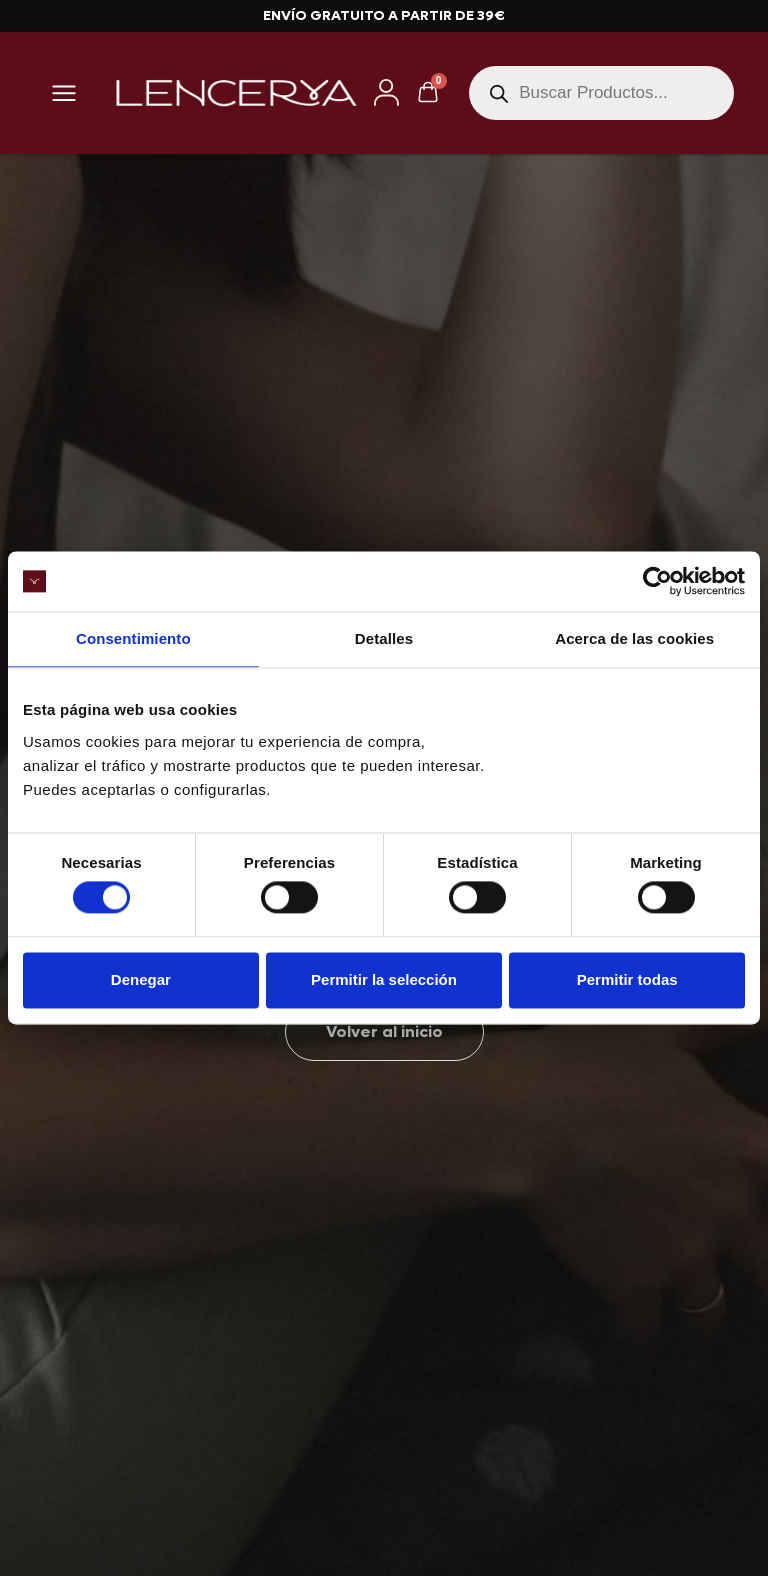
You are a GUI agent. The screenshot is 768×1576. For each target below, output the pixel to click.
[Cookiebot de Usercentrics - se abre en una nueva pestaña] (657, 581)
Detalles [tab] (384, 638)
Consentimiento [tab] (133, 638)
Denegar (141, 979)
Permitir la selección (384, 979)
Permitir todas (627, 979)
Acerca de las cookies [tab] (634, 638)
